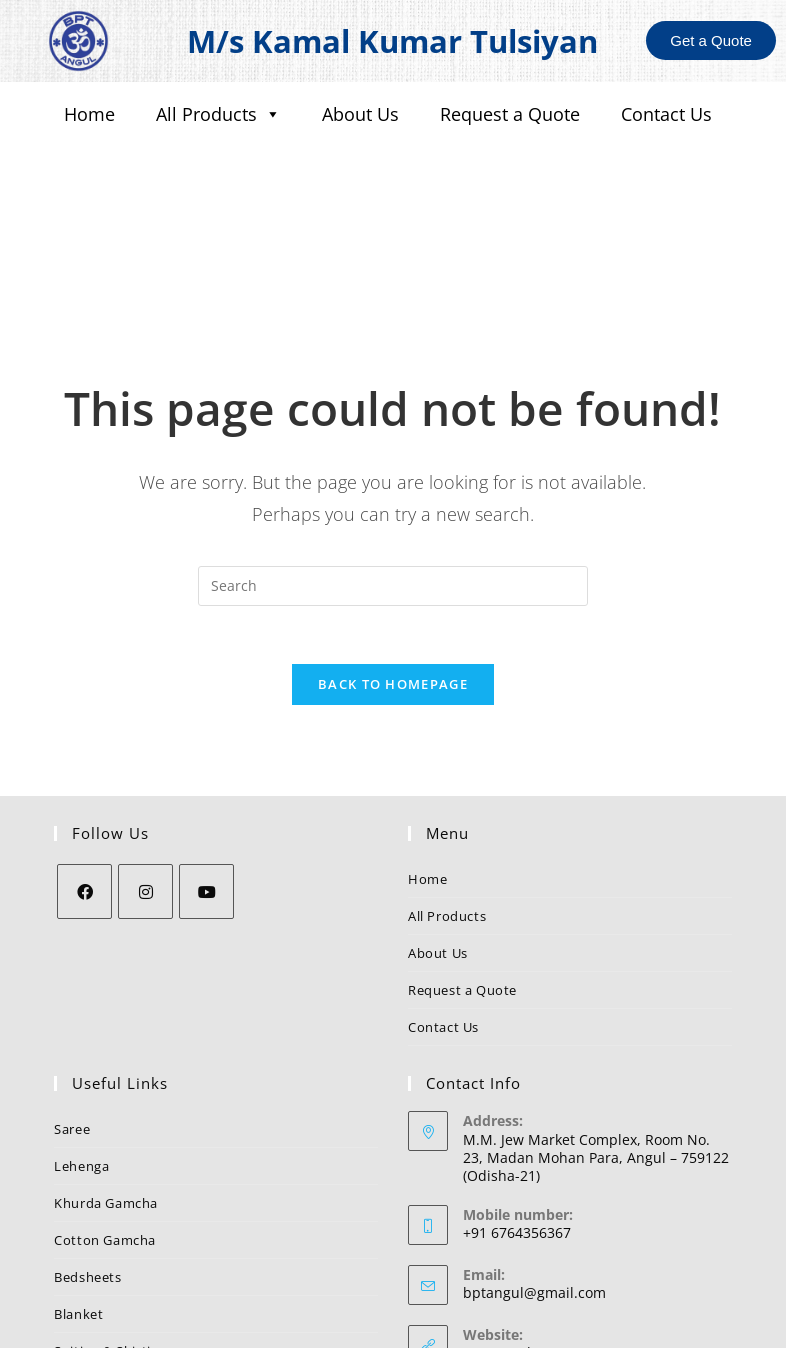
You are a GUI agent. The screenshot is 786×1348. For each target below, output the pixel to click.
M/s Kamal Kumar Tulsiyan (393, 40)
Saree (72, 1003)
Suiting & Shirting (110, 1225)
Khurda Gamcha (106, 1077)
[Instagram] (145, 765)
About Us (360, 114)
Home (89, 114)
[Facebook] (84, 765)
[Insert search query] (393, 457)
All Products (218, 114)
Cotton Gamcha (105, 1114)
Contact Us (666, 114)
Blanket (78, 1188)
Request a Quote (510, 114)
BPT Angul (497, 1226)
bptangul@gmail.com (534, 1166)
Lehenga (81, 1040)
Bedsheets (87, 1151)
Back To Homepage (393, 558)
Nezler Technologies (571, 1325)
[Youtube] (206, 765)
